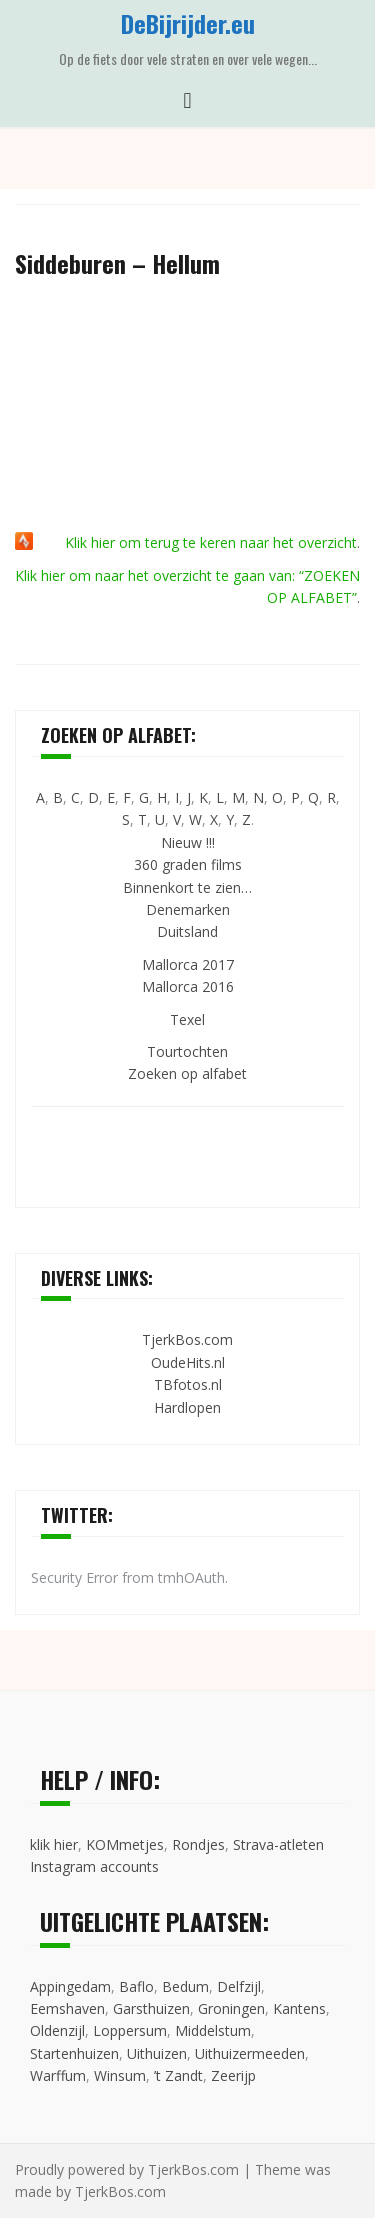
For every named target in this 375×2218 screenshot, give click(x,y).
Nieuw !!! (188, 842)
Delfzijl (239, 1986)
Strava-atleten (278, 1844)
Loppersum (130, 2030)
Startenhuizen (74, 2053)
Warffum (58, 2075)
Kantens (299, 2008)
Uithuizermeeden (250, 2053)
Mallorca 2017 (188, 964)
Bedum (185, 1986)
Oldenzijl (57, 2030)
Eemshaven (67, 2008)
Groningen (231, 2008)
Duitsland (187, 931)
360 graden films (188, 864)
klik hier (54, 1844)
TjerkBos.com (187, 1339)
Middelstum (213, 2030)
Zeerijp (233, 2075)
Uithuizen (157, 2053)
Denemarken (188, 909)
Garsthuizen (151, 2008)
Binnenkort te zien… (187, 887)
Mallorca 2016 (188, 986)
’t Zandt (178, 2075)
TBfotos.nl (188, 1384)
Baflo (136, 1986)
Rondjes (198, 1844)
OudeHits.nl (188, 1362)
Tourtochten (187, 1051)
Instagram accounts (94, 1866)
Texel (187, 1019)
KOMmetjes (125, 1844)
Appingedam (70, 1986)
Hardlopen (187, 1407)
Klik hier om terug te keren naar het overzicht (211, 542)
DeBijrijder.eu (188, 23)
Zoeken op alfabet (187, 1073)
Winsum (120, 2075)
